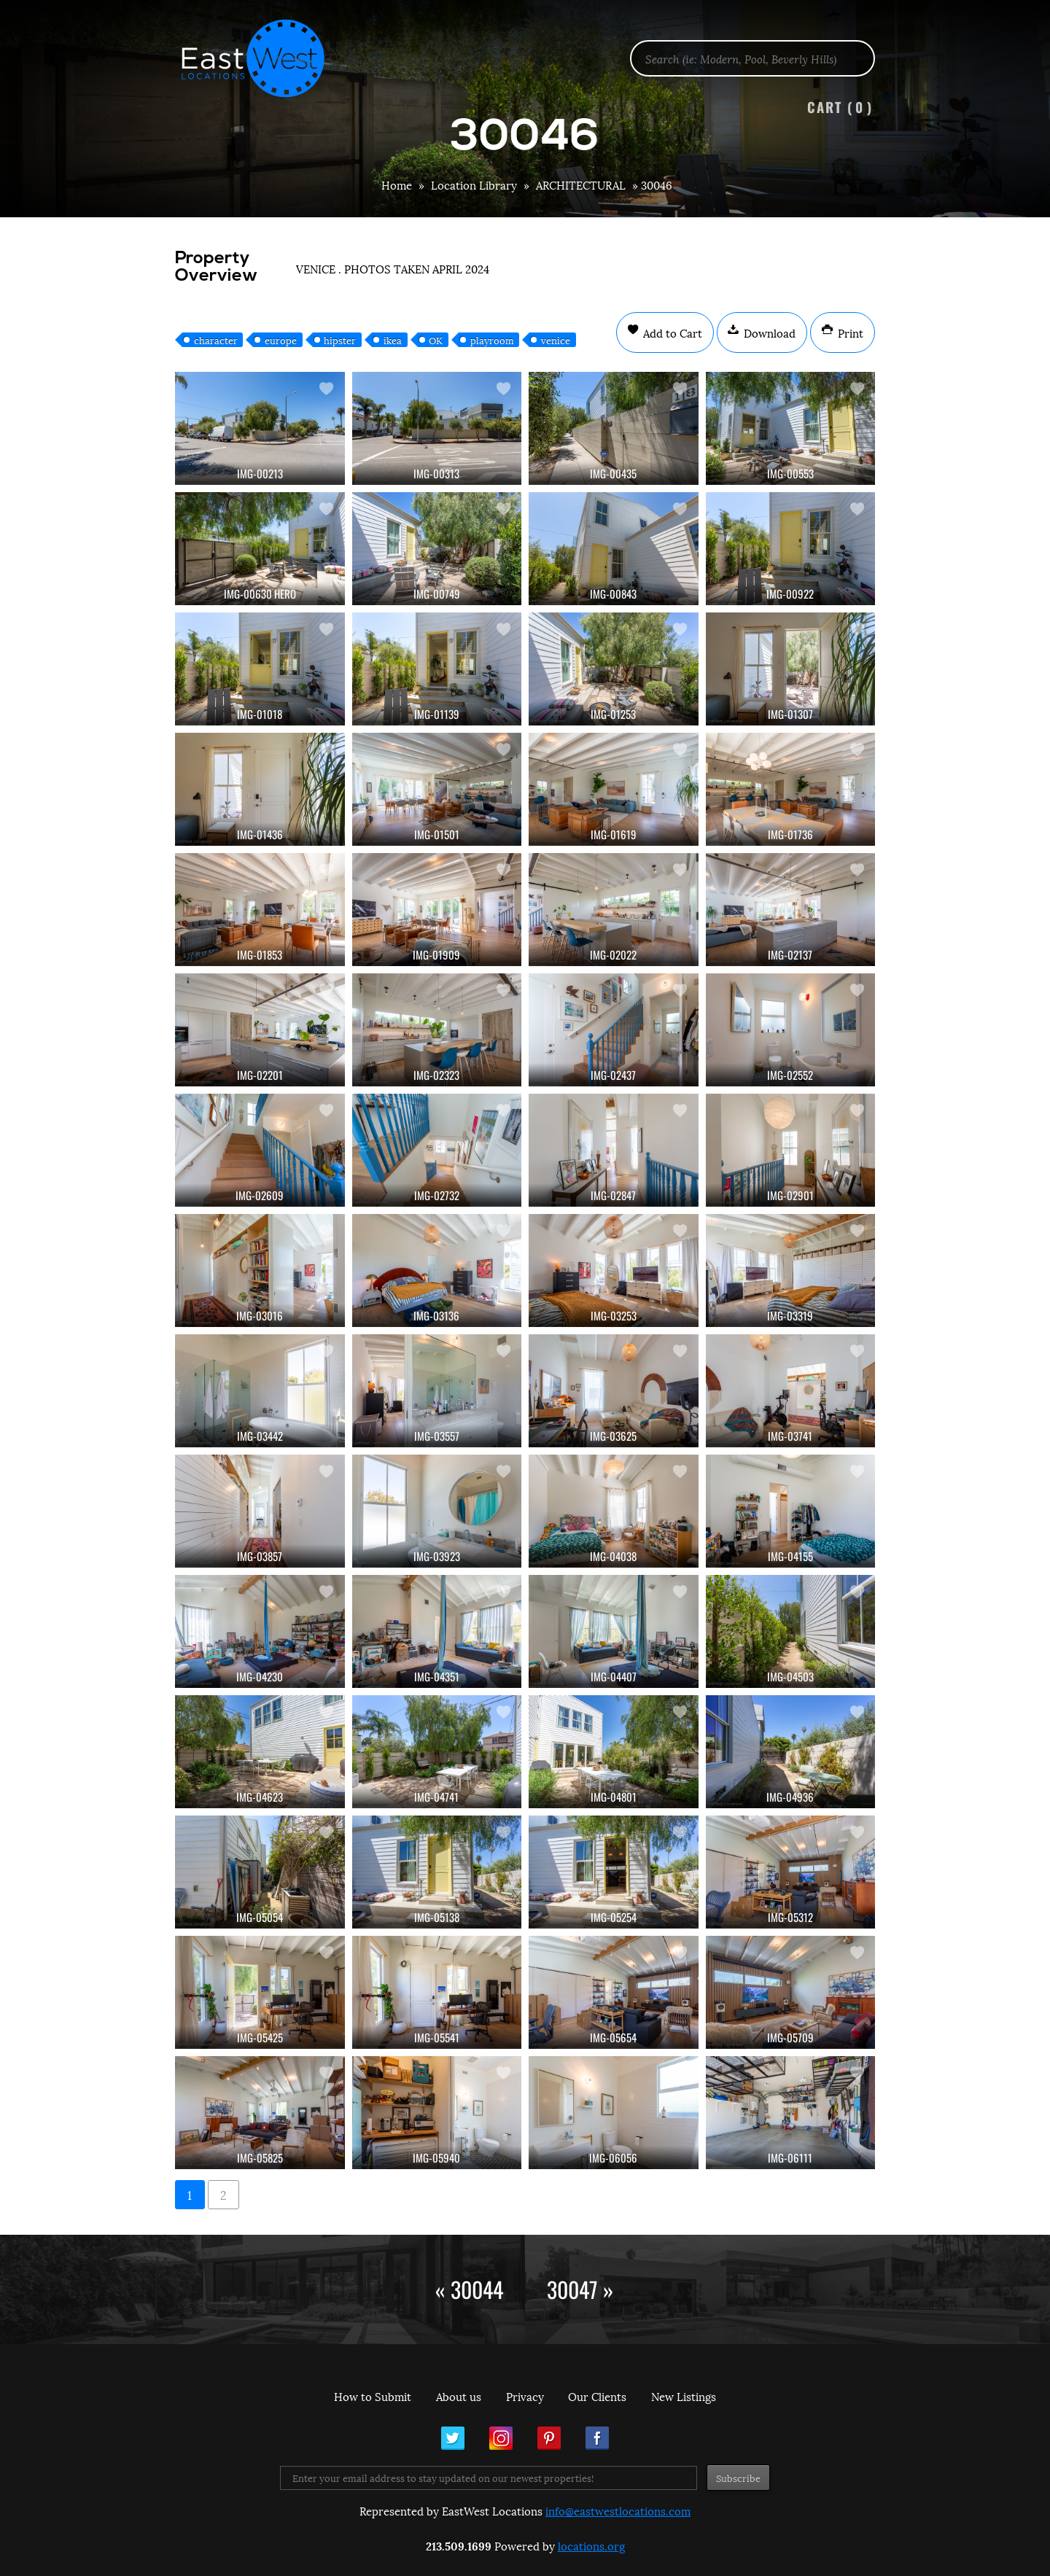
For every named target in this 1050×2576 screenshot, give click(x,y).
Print (849, 332)
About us (458, 2396)
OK (436, 339)
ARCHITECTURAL (581, 184)
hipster (340, 339)
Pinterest (549, 2438)
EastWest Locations (262, 58)
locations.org (591, 2545)
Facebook (597, 2438)
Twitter (452, 2438)
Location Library (474, 184)
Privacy (525, 2396)
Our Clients (597, 2396)
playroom (492, 339)
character (216, 339)
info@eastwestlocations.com (618, 2510)
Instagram (501, 2438)
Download (768, 332)
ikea (393, 339)
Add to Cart (671, 332)
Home (396, 184)
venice (555, 339)
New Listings (683, 2396)
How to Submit (372, 2396)
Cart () (840, 107)
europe (281, 339)
